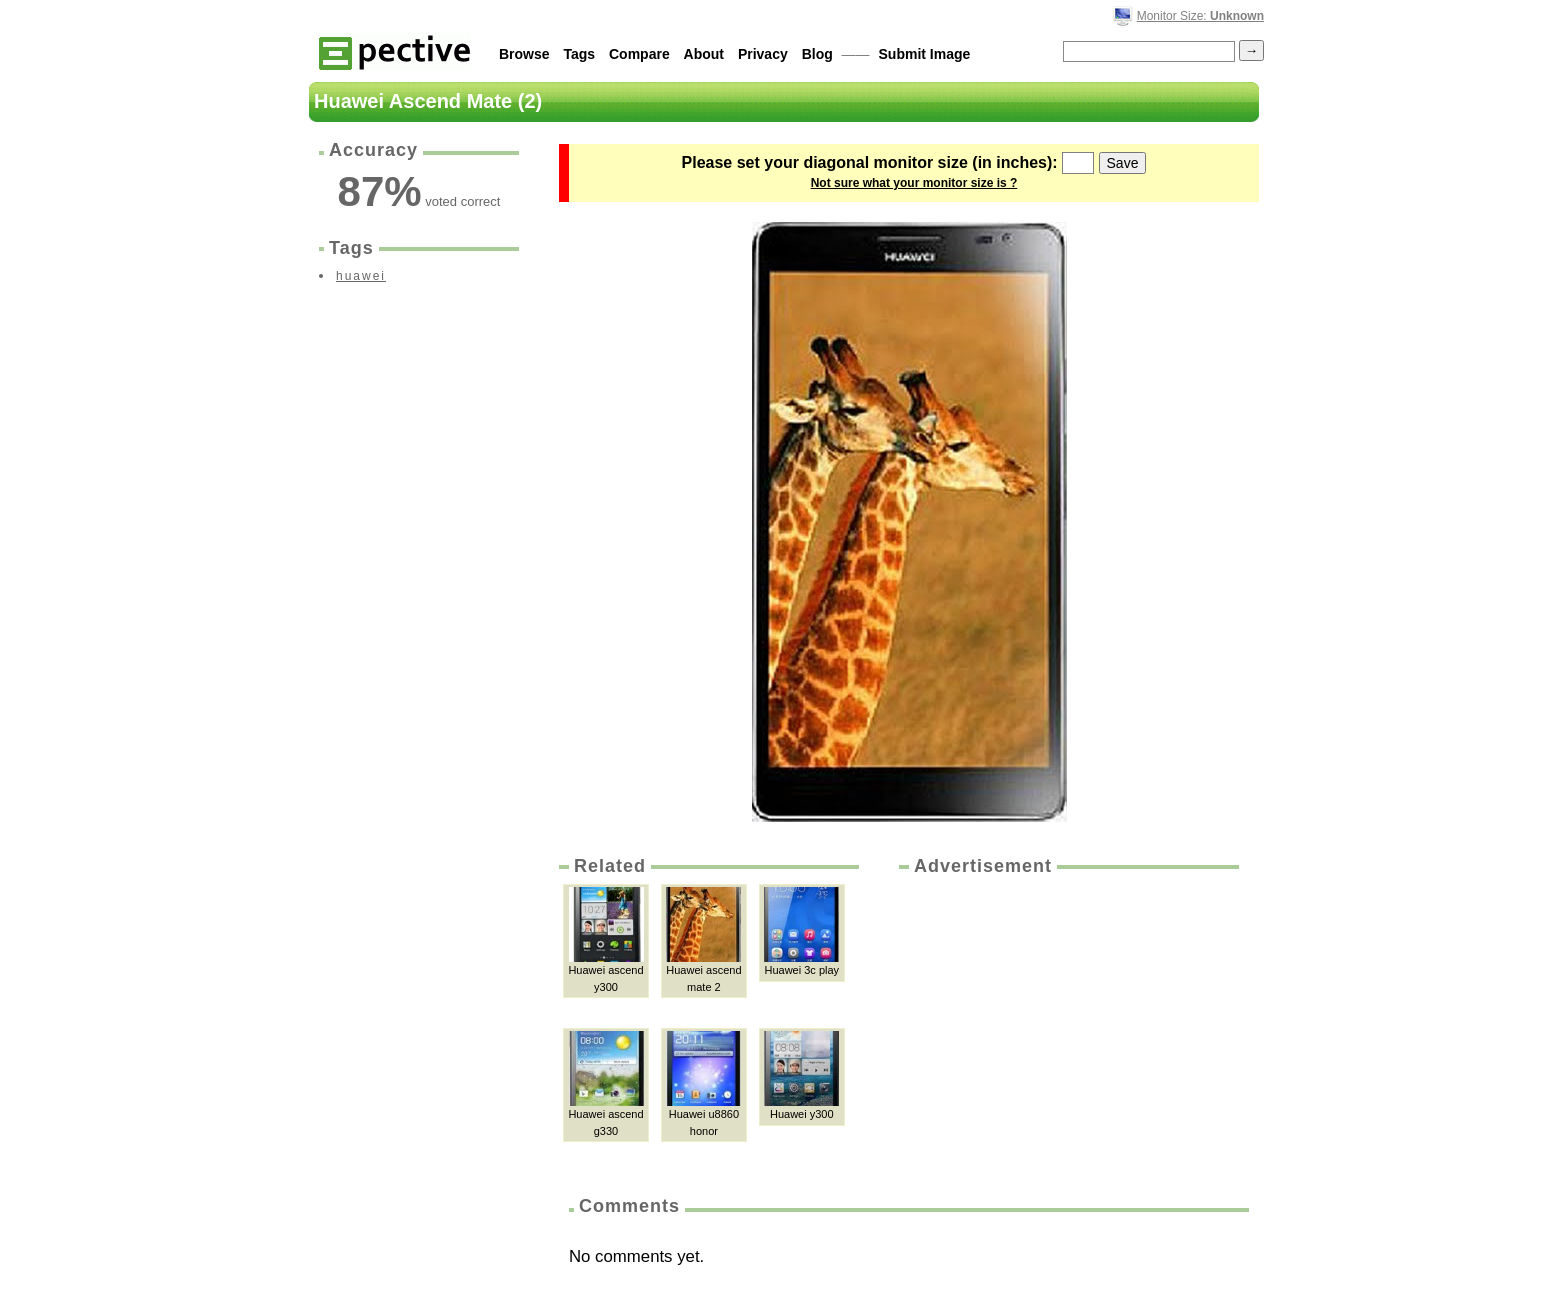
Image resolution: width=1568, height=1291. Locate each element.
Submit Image (925, 54)
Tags (579, 54)
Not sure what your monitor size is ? (914, 183)
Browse (524, 54)
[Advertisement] (1067, 1029)
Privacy (763, 54)
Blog (817, 54)
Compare (639, 54)
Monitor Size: (1200, 16)
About (704, 54)
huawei (361, 276)
